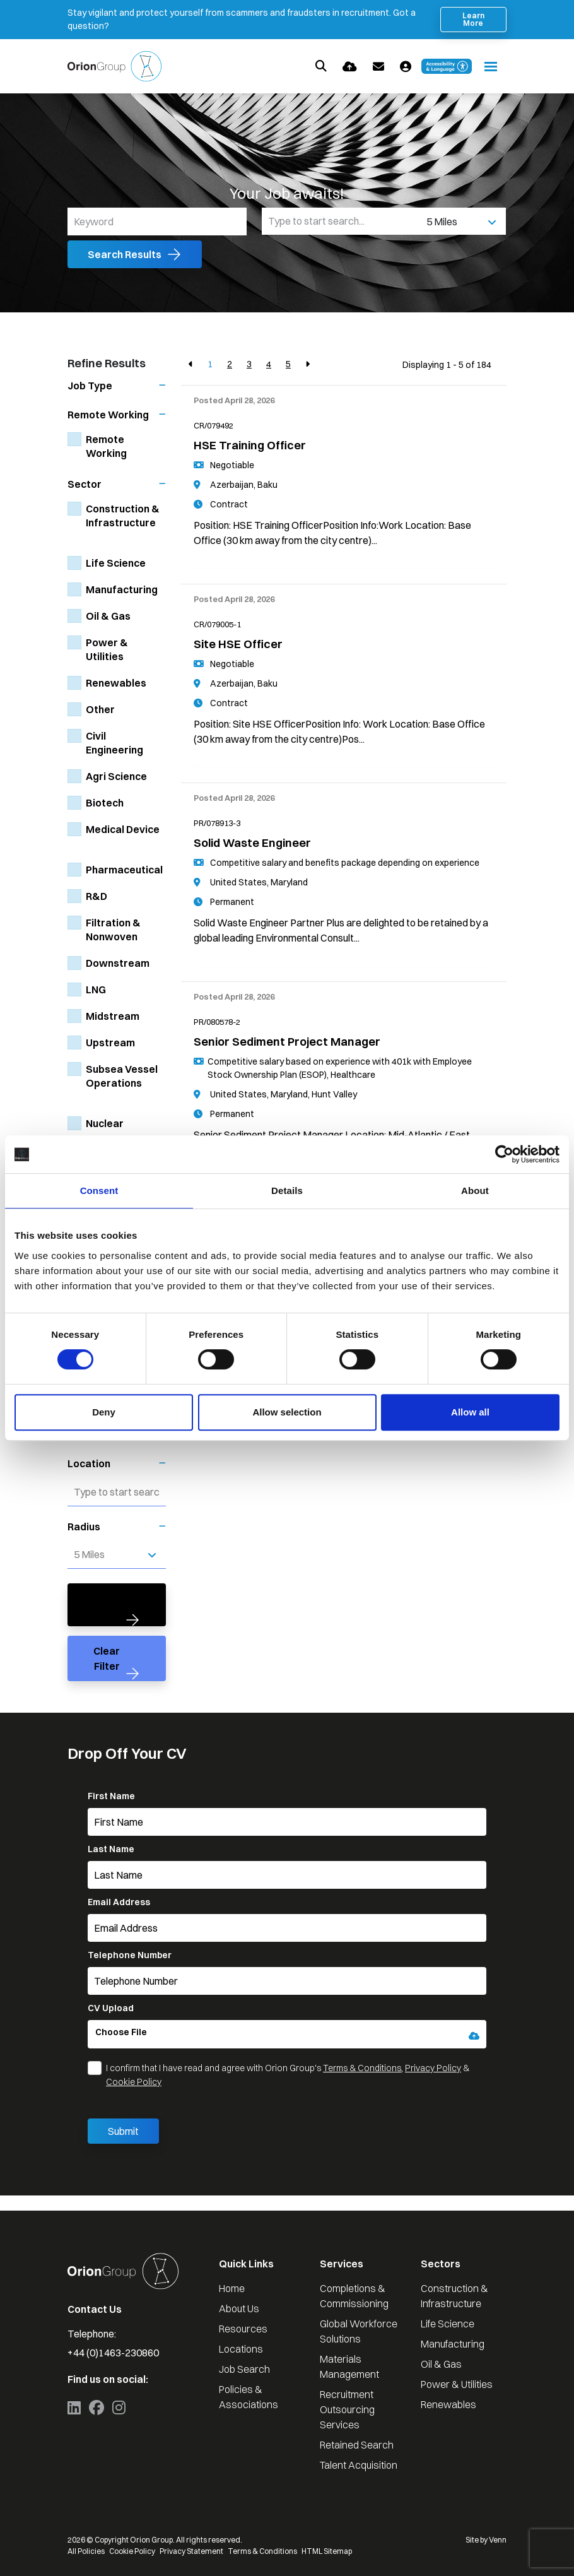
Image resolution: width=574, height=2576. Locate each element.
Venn (498, 2539)
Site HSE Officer (238, 644)
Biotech (105, 802)
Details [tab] (287, 1190)
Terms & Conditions (362, 2068)
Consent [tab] (99, 1190)
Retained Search (357, 2444)
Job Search (244, 2369)
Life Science (116, 563)
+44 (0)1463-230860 (113, 2352)
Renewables (116, 682)
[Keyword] (157, 221)
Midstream (112, 1016)
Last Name (111, 1849)
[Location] (341, 221)
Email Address (119, 1902)
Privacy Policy (433, 2068)
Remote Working (106, 446)
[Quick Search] (321, 66)
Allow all (470, 1412)
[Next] (307, 364)
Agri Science (116, 776)
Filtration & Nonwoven (113, 929)
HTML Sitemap (327, 2551)
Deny (103, 1412)
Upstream (110, 1042)
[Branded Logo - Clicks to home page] (114, 66)
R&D (96, 896)
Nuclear (105, 1123)
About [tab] (475, 1190)
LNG (96, 989)
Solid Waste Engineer (252, 843)
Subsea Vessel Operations (122, 1076)
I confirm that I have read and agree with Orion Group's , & (287, 2075)
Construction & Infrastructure (123, 515)
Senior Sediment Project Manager (287, 1041)
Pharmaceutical (124, 869)
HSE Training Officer (250, 445)
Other (100, 709)
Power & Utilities (107, 649)
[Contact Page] (378, 66)
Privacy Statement (191, 2551)
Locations (241, 2349)
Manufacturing (122, 589)
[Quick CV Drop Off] (350, 66)
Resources (243, 2328)
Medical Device (123, 829)
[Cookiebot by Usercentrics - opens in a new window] (504, 1154)
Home (232, 2288)
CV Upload (111, 2008)
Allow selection (286, 1412)
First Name (111, 1796)
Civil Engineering (114, 743)
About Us (239, 2308)
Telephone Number (130, 1955)
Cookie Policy (133, 2082)
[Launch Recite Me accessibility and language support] (446, 66)
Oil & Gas (108, 616)
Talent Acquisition (358, 2465)
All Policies (86, 2551)
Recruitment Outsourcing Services (347, 2409)
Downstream (117, 963)
